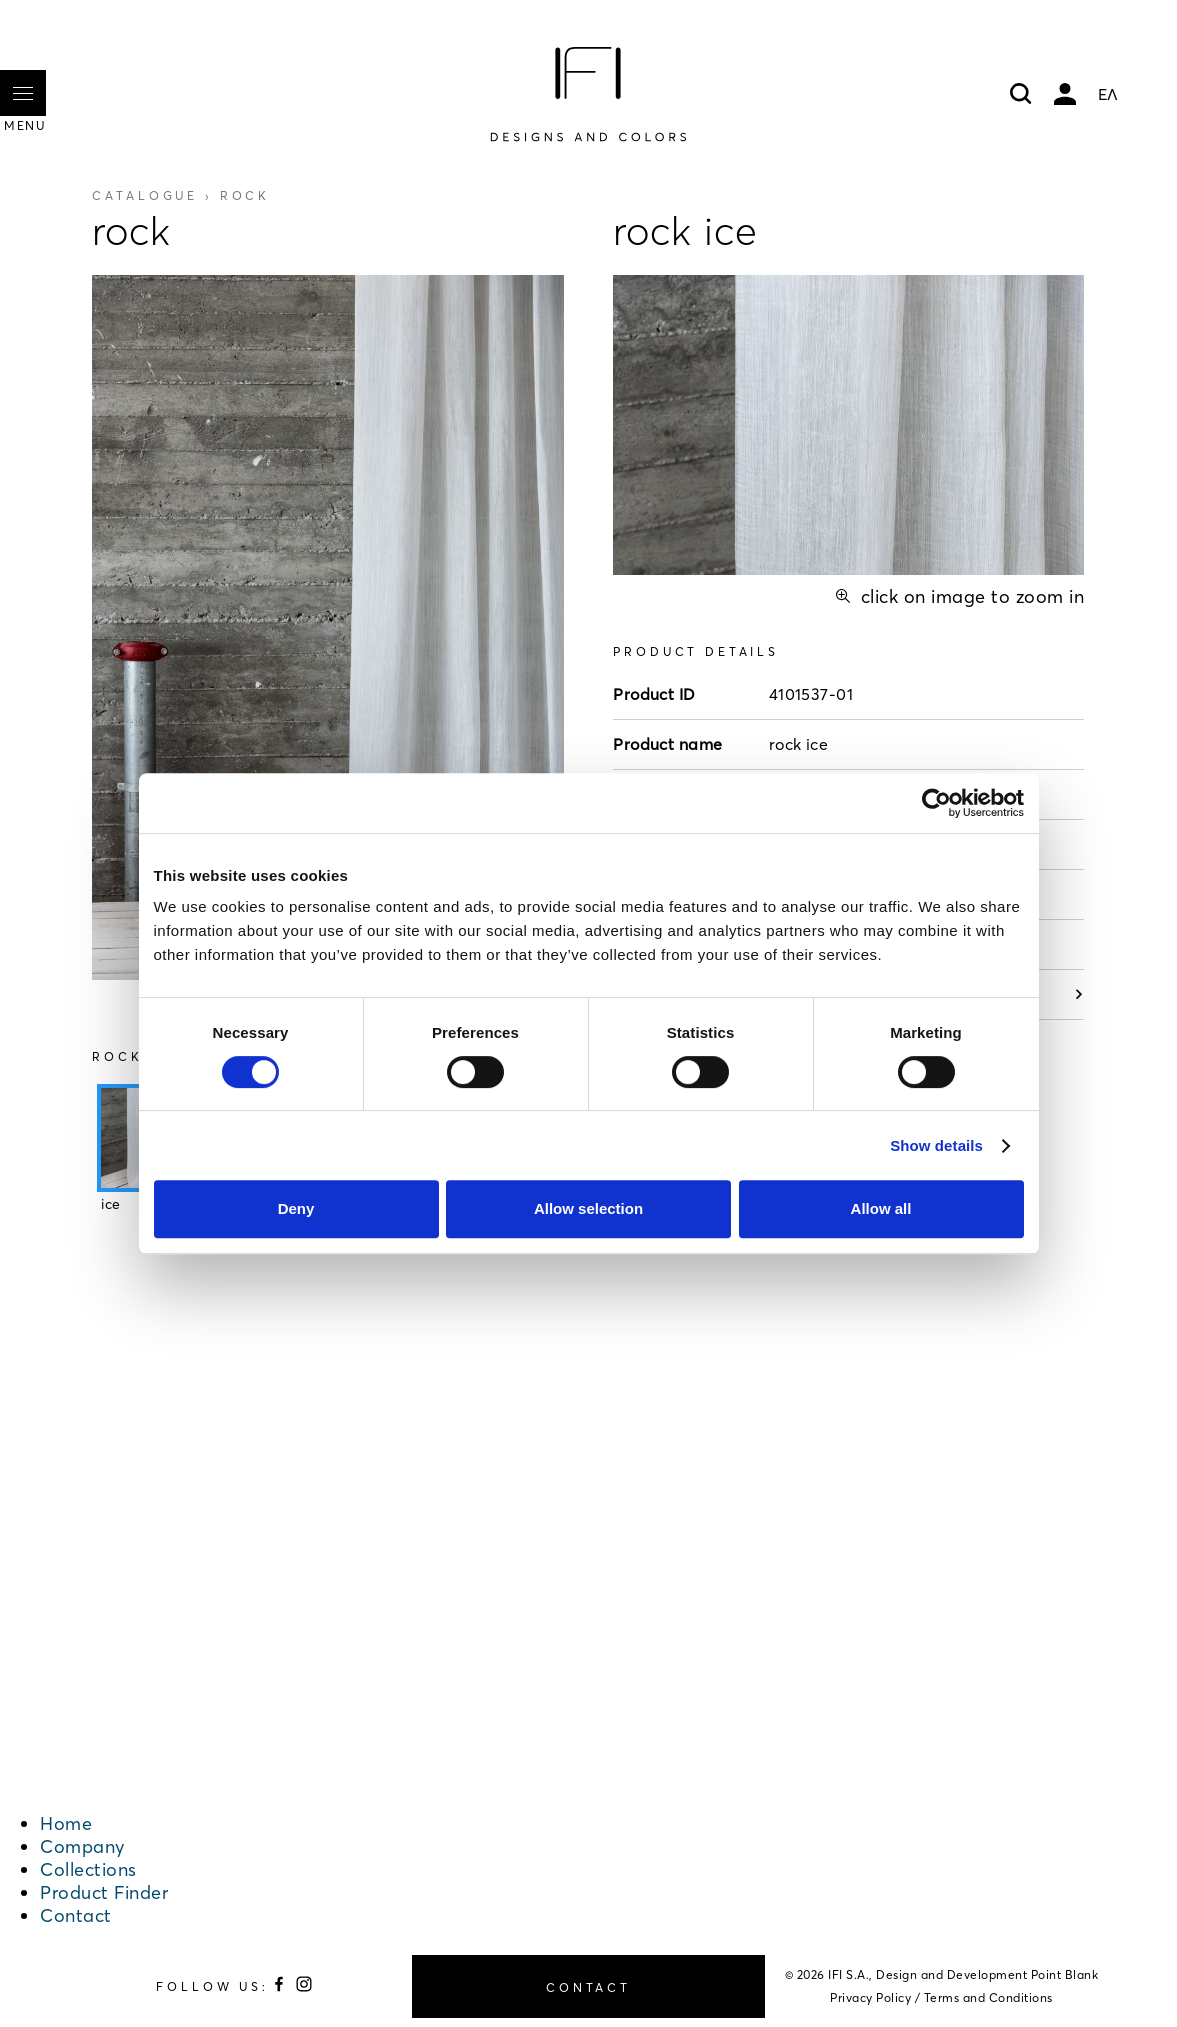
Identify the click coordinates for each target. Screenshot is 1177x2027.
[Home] (588, 94)
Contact (76, 1915)
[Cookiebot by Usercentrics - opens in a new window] (936, 803)
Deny (296, 1208)
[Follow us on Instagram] (304, 1987)
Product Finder (104, 1892)
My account (1065, 94)
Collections (88, 1869)
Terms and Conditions (988, 1997)
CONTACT (588, 1987)
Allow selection (588, 1208)
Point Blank (1065, 1974)
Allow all (881, 1208)
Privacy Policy (870, 1997)
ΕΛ (1108, 94)
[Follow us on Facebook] (282, 1987)
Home (66, 1823)
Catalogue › (181, 195)
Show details (936, 1145)
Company (82, 1846)
